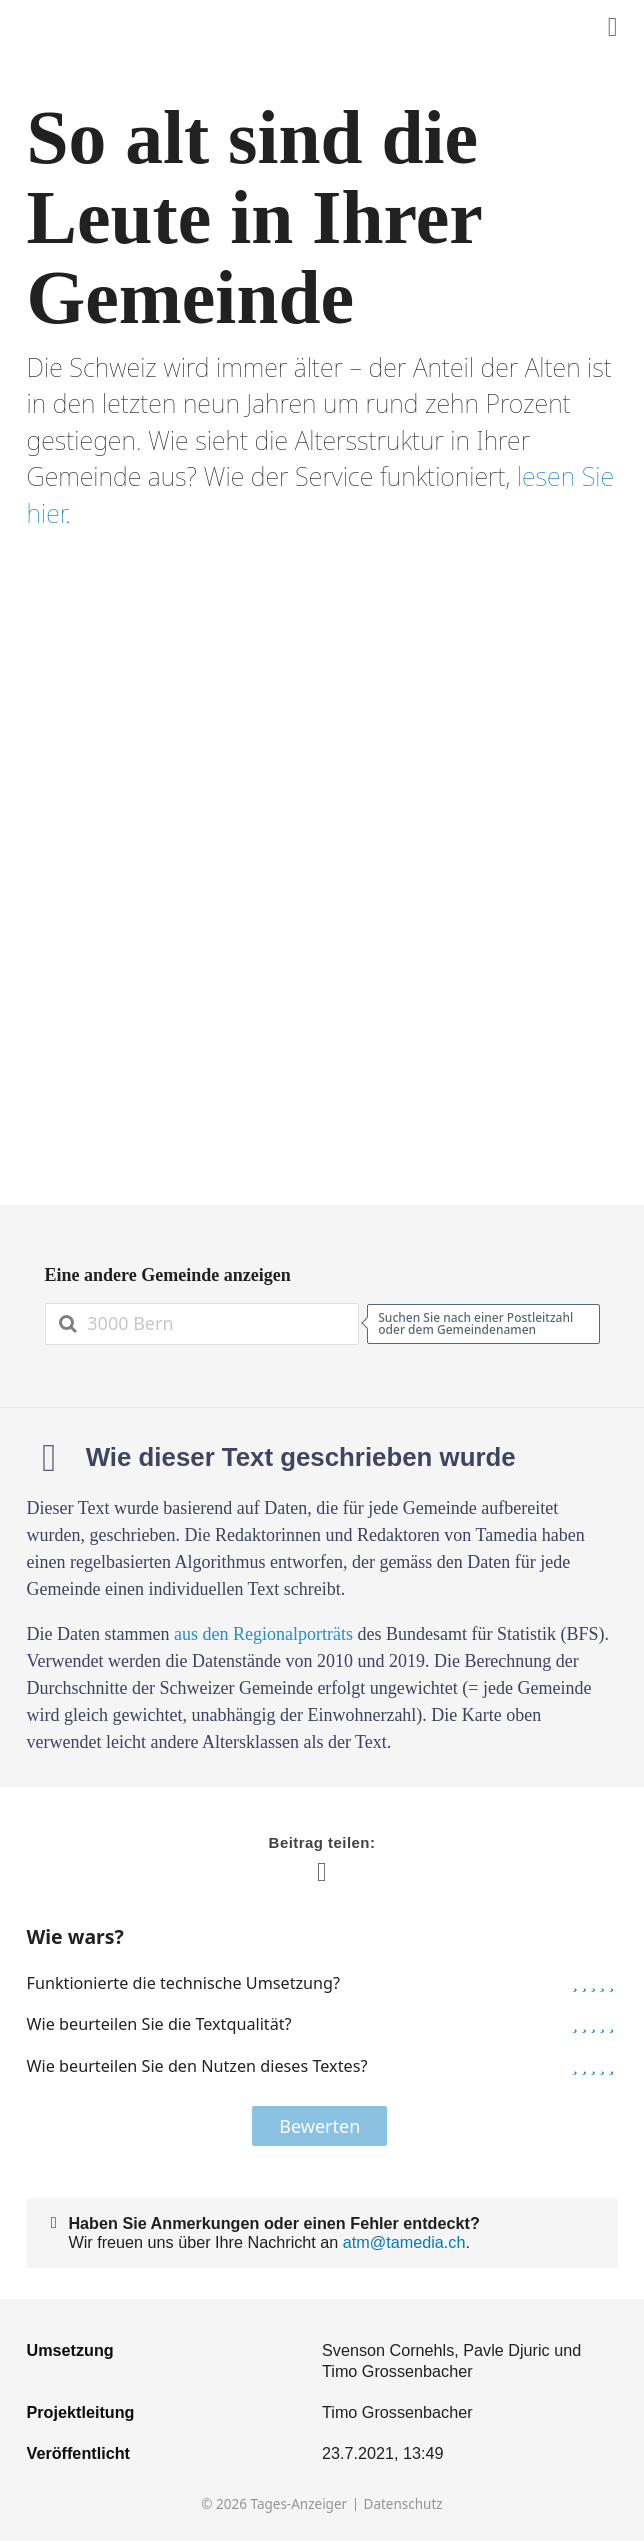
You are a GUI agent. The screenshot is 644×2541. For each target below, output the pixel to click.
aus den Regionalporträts (263, 1634)
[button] (575, 1983)
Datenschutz (403, 2504)
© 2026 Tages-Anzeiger (274, 2504)
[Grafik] (322, 868)
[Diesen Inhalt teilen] (613, 27)
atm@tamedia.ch (404, 2242)
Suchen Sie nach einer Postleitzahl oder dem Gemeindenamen (475, 1323)
